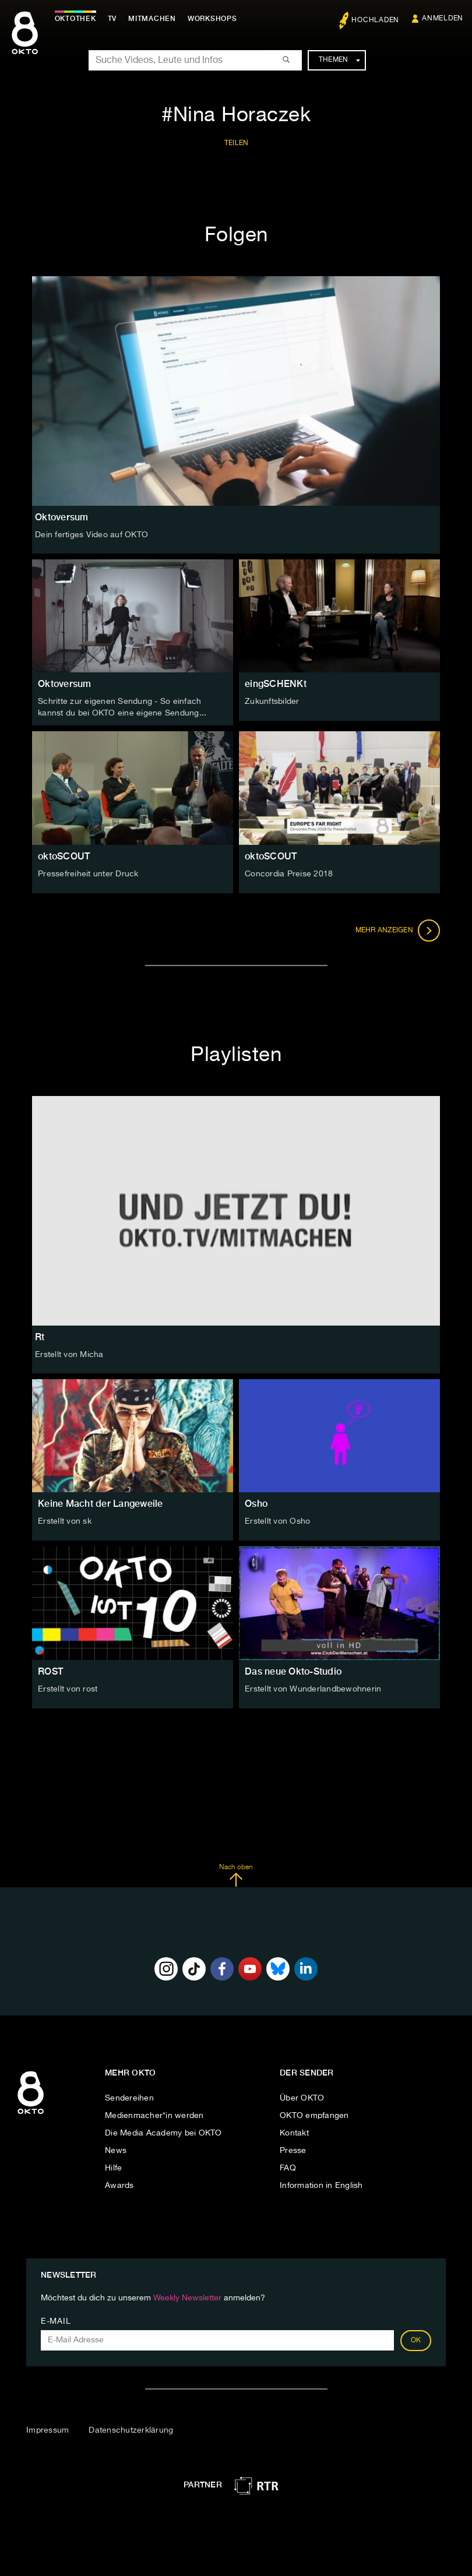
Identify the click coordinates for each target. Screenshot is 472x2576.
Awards (119, 2186)
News (115, 2151)
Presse (293, 2151)
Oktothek (76, 19)
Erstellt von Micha (69, 1355)
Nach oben (235, 1875)
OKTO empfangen (314, 2116)
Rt (40, 1336)
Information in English (321, 2186)
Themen (339, 60)
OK (416, 2340)
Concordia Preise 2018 (289, 873)
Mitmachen (153, 19)
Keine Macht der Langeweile (100, 1503)
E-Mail (56, 2321)
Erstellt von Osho (277, 1521)
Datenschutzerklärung (131, 2430)
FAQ (288, 2168)
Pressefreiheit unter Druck (88, 873)
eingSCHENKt (276, 683)
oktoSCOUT (64, 855)
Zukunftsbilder (272, 701)
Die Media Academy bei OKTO (163, 2133)
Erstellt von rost (67, 1689)
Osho (256, 1503)
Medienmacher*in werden (154, 2116)
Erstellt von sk (64, 1521)
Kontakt (294, 2133)
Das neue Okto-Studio (293, 1670)
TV (113, 19)
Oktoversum (64, 683)
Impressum (47, 2430)
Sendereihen (129, 2098)
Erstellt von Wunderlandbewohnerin (313, 1689)
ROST (50, 1670)
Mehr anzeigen (398, 930)
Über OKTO (302, 2098)
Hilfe (113, 2168)
